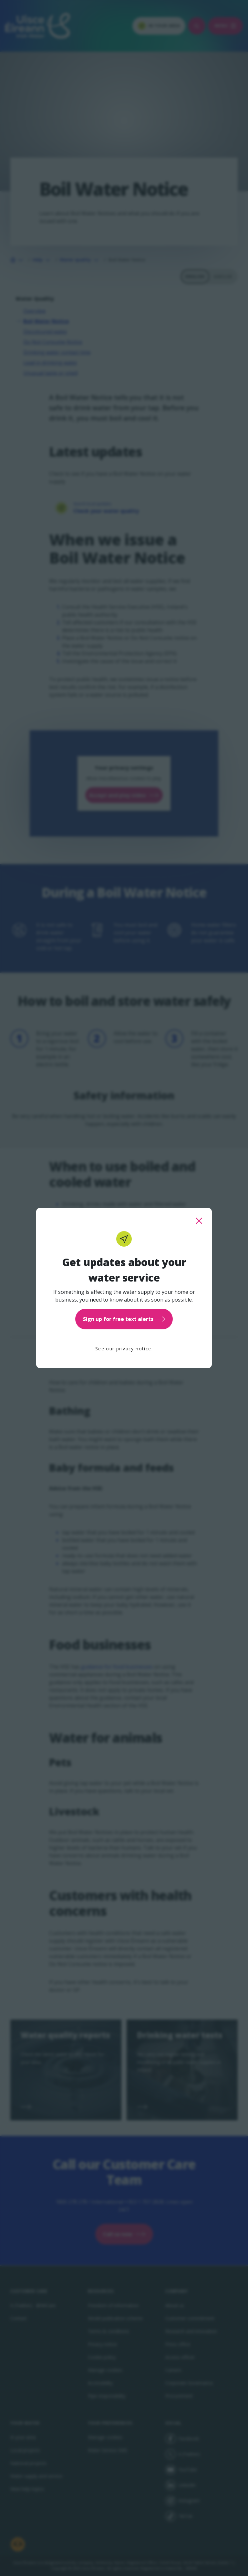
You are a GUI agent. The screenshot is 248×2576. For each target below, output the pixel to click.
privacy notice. (134, 1349)
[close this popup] (199, 1221)
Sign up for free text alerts (124, 1319)
